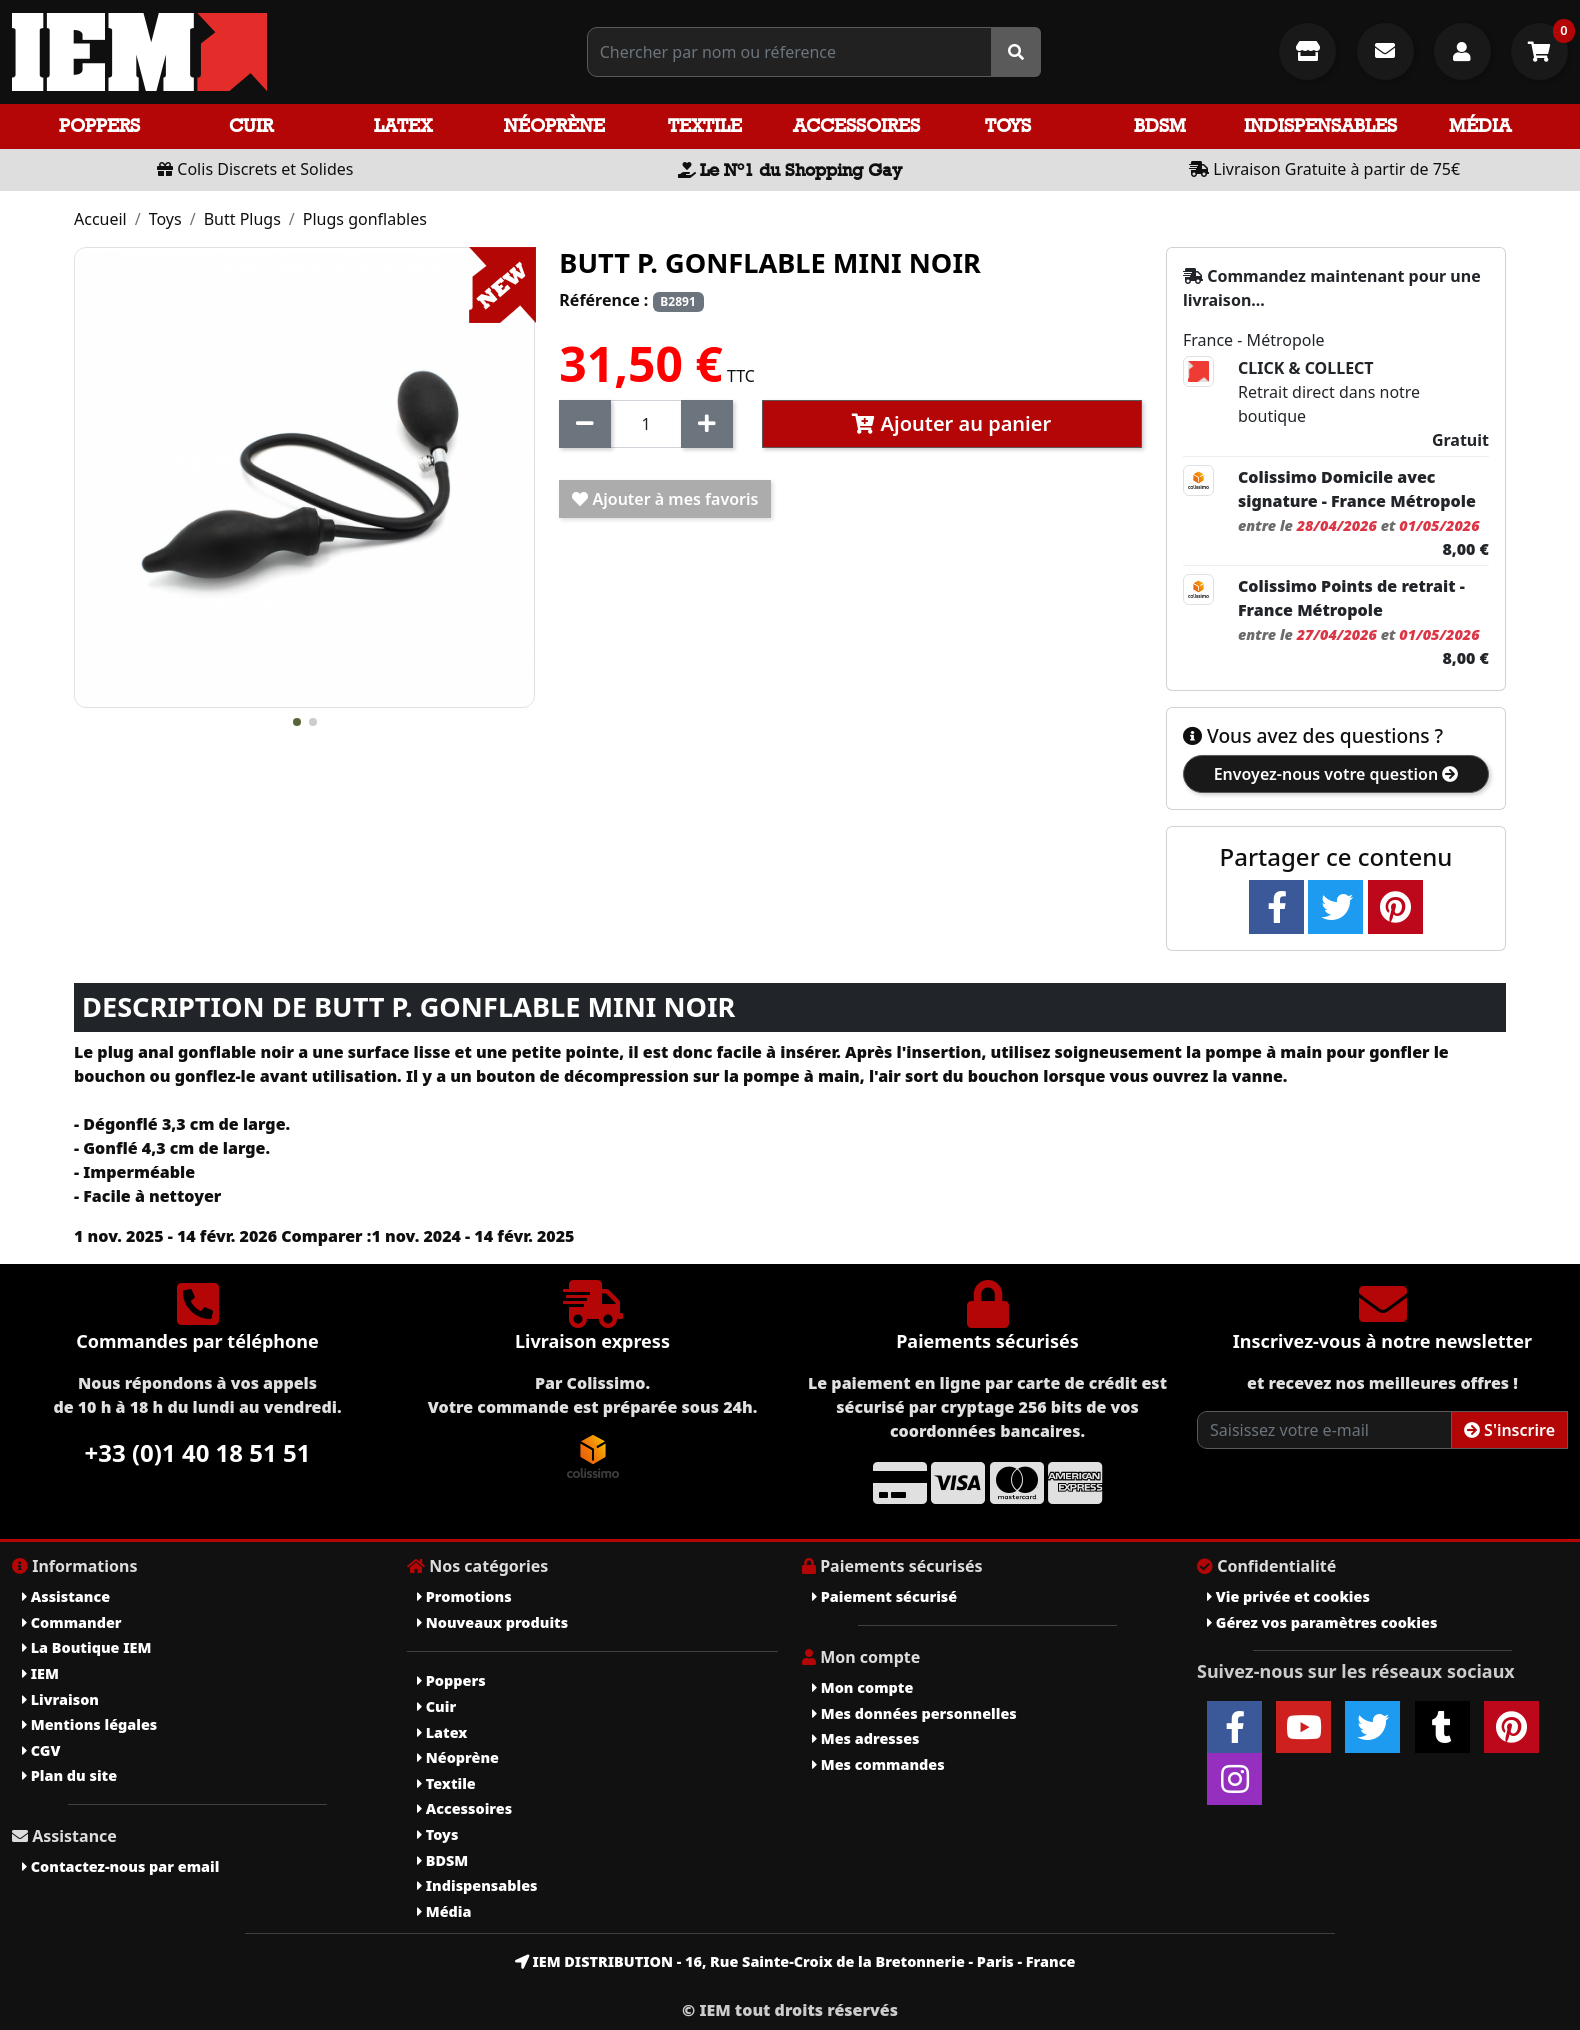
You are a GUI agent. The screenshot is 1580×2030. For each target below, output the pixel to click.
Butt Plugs (242, 219)
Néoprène (554, 125)
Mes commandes (878, 1764)
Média (1480, 125)
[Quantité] (645, 424)
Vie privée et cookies (1288, 1596)
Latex (403, 125)
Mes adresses (866, 1738)
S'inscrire (1509, 1430)
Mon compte (862, 1687)
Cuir (251, 125)
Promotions (464, 1596)
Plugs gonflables (365, 219)
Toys (1008, 125)
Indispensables (1320, 125)
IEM (40, 1673)
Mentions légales (89, 1724)
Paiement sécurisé (884, 1596)
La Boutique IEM (86, 1647)
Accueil (100, 219)
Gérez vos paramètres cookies (1322, 1622)
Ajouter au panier (951, 423)
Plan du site (69, 1775)
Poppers (99, 125)
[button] (297, 722)
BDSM (1160, 125)
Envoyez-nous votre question (1336, 774)
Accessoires (856, 125)
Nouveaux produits (492, 1622)
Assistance (66, 1596)
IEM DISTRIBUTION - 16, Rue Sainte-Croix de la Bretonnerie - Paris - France (795, 1961)
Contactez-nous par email (120, 1866)
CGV (41, 1750)
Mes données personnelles (914, 1713)
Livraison (60, 1699)
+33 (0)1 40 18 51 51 (198, 1452)
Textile (705, 125)
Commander (72, 1622)
